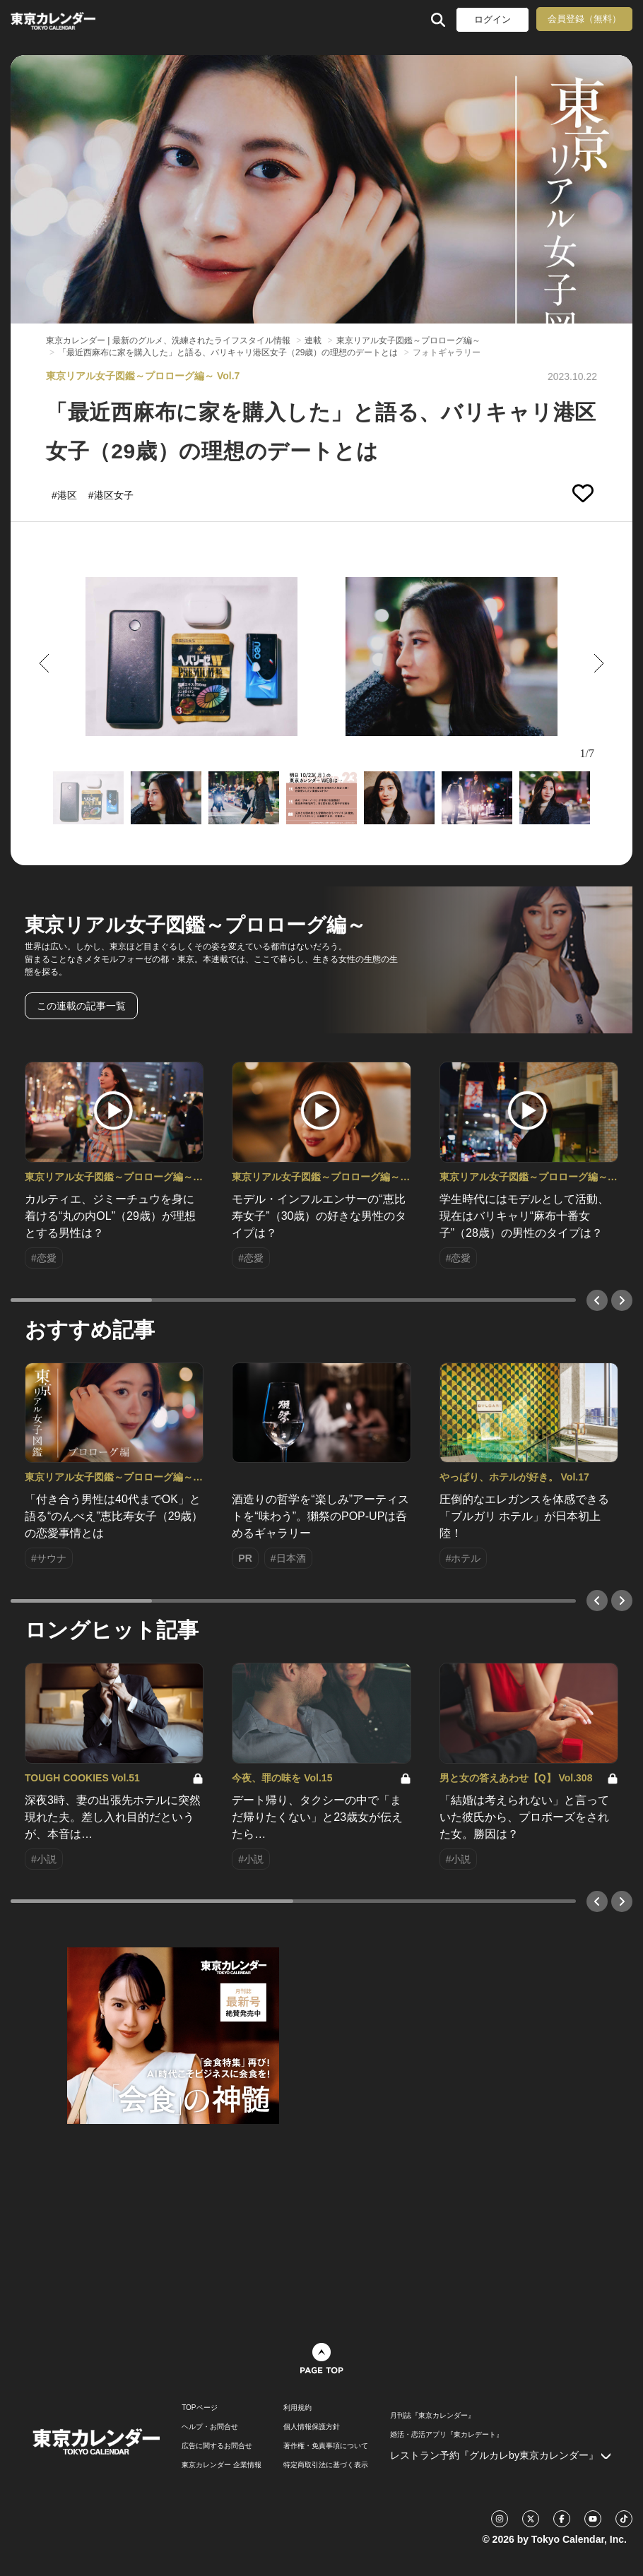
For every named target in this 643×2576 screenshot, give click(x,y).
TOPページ (199, 2407)
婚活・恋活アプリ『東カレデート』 (446, 2434)
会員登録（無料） (584, 18)
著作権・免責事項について (325, 2446)
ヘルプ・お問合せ (210, 2426)
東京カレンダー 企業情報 (221, 2465)
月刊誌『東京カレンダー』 (432, 2415)
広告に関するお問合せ (217, 2446)
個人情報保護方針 (311, 2426)
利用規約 (297, 2407)
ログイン (492, 19)
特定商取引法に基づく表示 (325, 2465)
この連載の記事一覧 (81, 1005)
